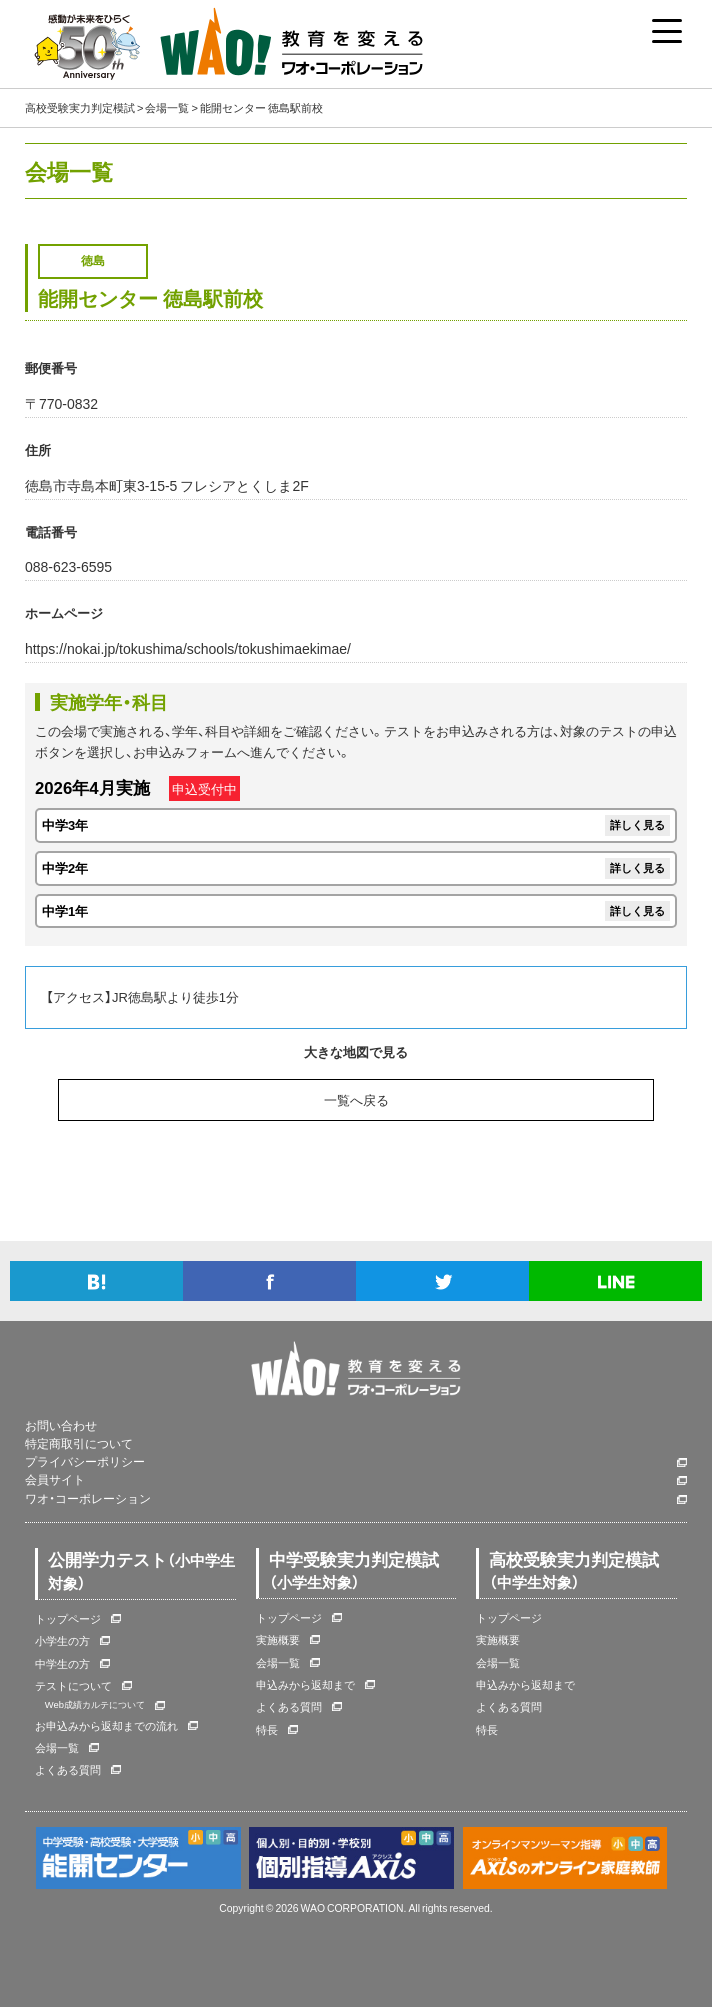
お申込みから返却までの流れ (106, 1725)
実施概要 (278, 1639)
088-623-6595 (68, 566)
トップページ (68, 1618)
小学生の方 (62, 1640)
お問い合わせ (61, 1426)
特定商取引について (79, 1444)
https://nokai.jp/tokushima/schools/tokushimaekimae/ (188, 648)
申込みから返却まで (305, 1684)
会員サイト (55, 1480)
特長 (267, 1729)
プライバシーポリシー (85, 1462)
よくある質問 (68, 1769)
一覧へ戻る (356, 1099)
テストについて (73, 1685)
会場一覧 (167, 107)
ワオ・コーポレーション (88, 1499)
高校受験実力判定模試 (80, 107)
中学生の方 (62, 1663)
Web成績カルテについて (95, 1704)
